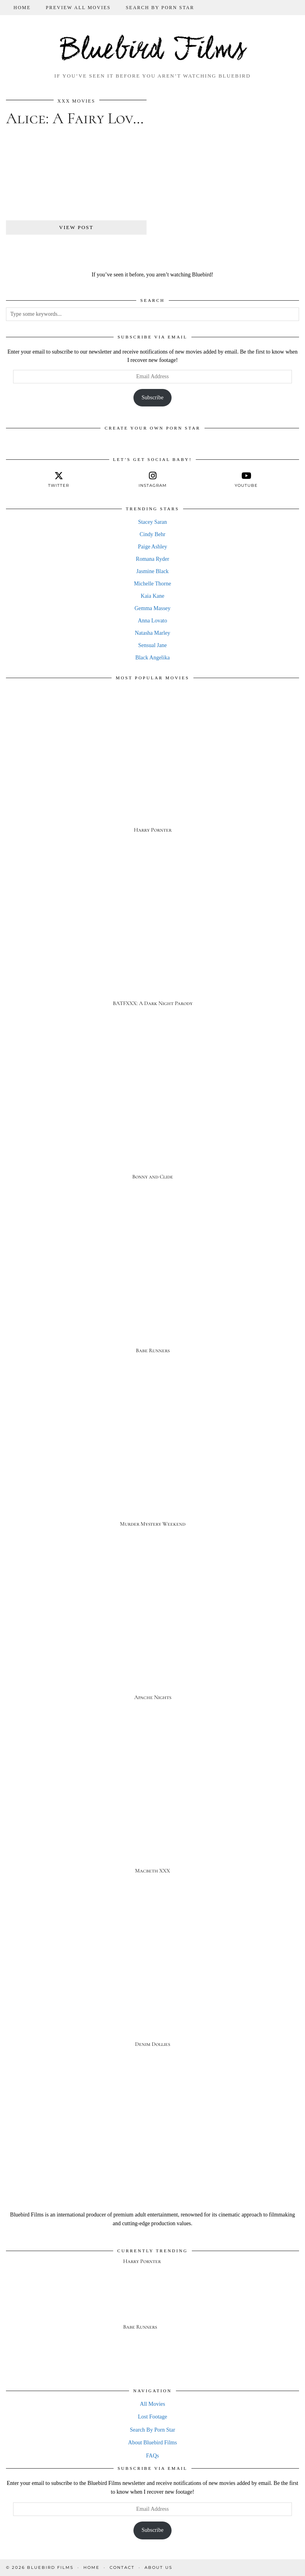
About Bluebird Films (152, 2443)
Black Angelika (152, 658)
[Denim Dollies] (152, 1983)
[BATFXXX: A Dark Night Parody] (152, 942)
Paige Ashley (152, 547)
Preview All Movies (78, 7)
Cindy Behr (153, 534)
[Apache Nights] (152, 1635)
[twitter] (59, 479)
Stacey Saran (152, 522)
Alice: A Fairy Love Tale (91, 118)
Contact (122, 2567)
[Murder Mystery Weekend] (152, 1462)
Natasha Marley (152, 633)
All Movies (152, 2404)
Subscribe (152, 397)
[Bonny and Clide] (152, 1115)
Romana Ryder (152, 559)
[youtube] (246, 479)
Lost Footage (152, 2417)
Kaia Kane (152, 596)
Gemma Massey (153, 608)
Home (22, 7)
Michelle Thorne (152, 584)
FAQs (152, 2456)
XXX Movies (76, 101)
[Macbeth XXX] (152, 1809)
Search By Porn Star (160, 7)
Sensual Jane (152, 645)
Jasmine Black (152, 571)
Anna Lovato (152, 621)
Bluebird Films (152, 50)
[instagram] (152, 479)
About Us (158, 2567)
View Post (76, 227)
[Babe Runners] (152, 1289)
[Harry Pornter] (152, 768)
